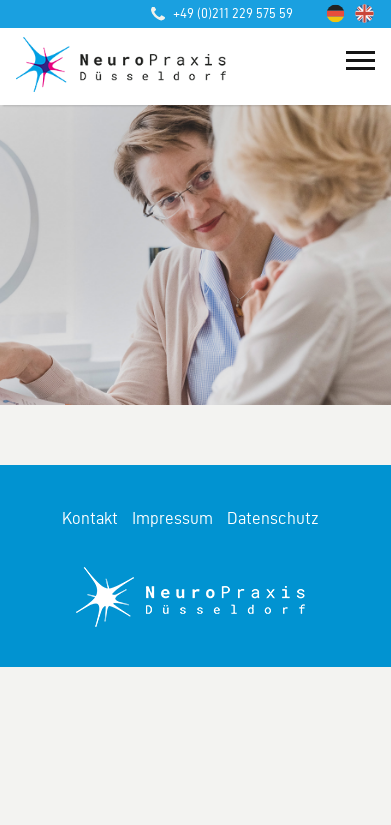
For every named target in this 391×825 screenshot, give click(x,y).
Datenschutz (273, 518)
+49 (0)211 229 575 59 (222, 13)
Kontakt (90, 518)
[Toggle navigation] (360, 58)
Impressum (172, 518)
